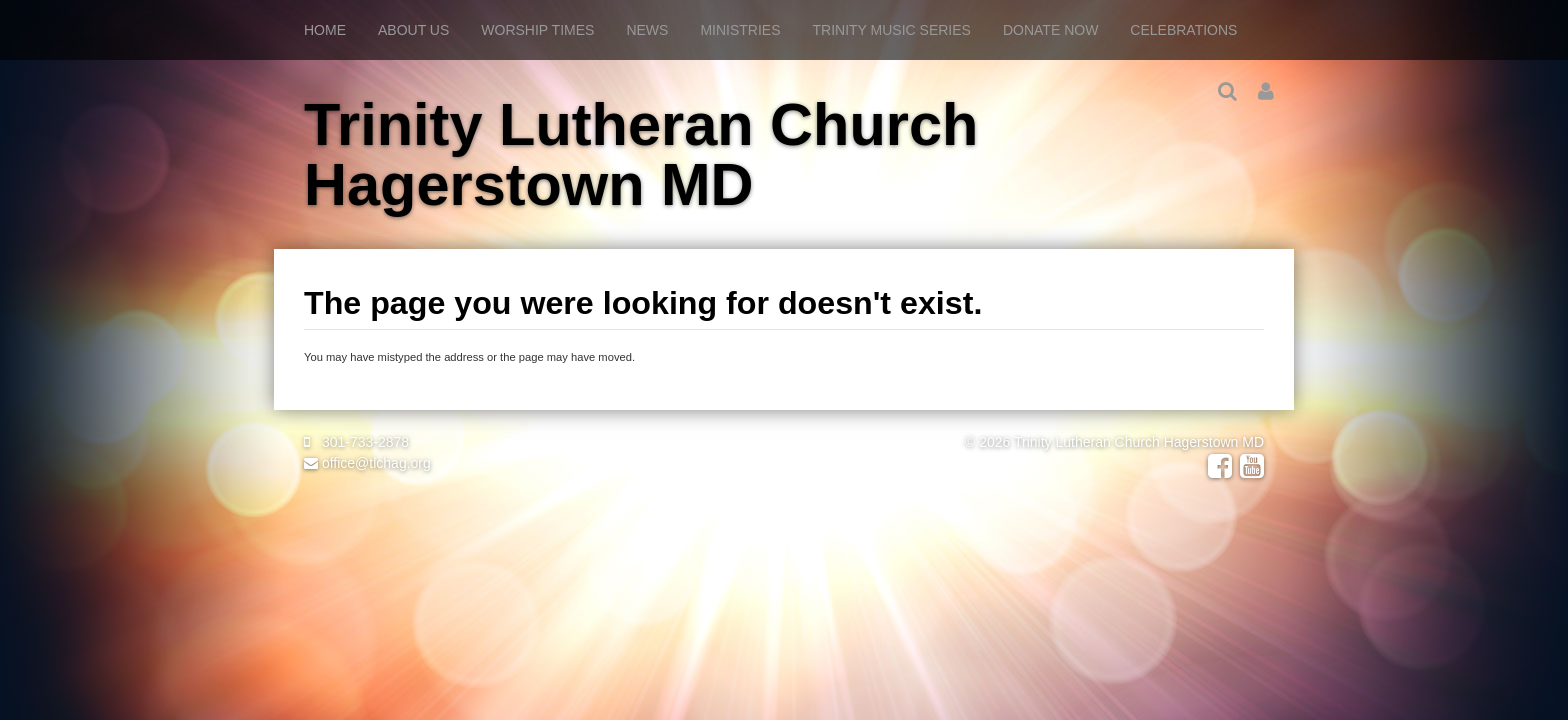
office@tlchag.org (367, 463)
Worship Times (537, 30)
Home (325, 30)
